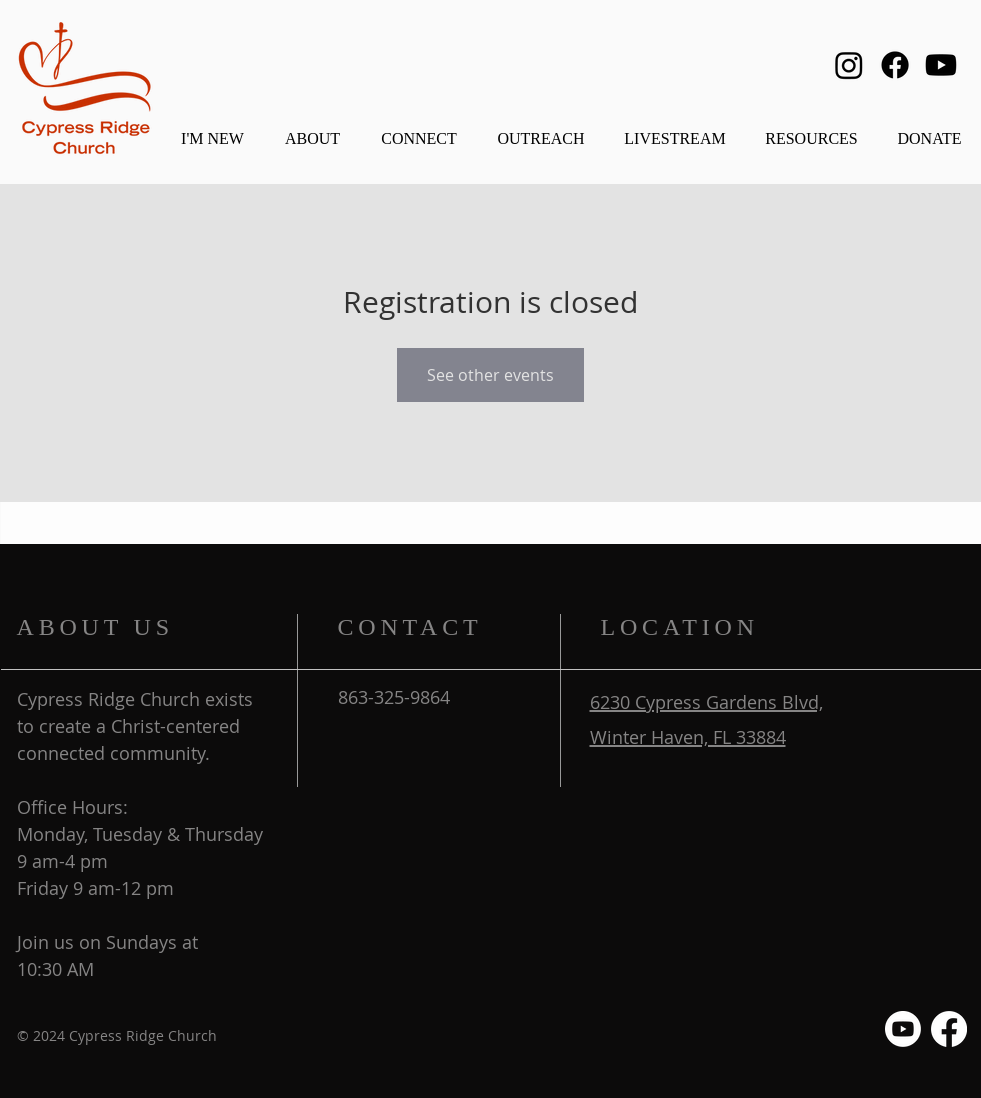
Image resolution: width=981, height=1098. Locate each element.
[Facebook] (895, 65)
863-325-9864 (394, 697)
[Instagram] (849, 65)
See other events (490, 375)
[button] (313, 129)
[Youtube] (941, 65)
